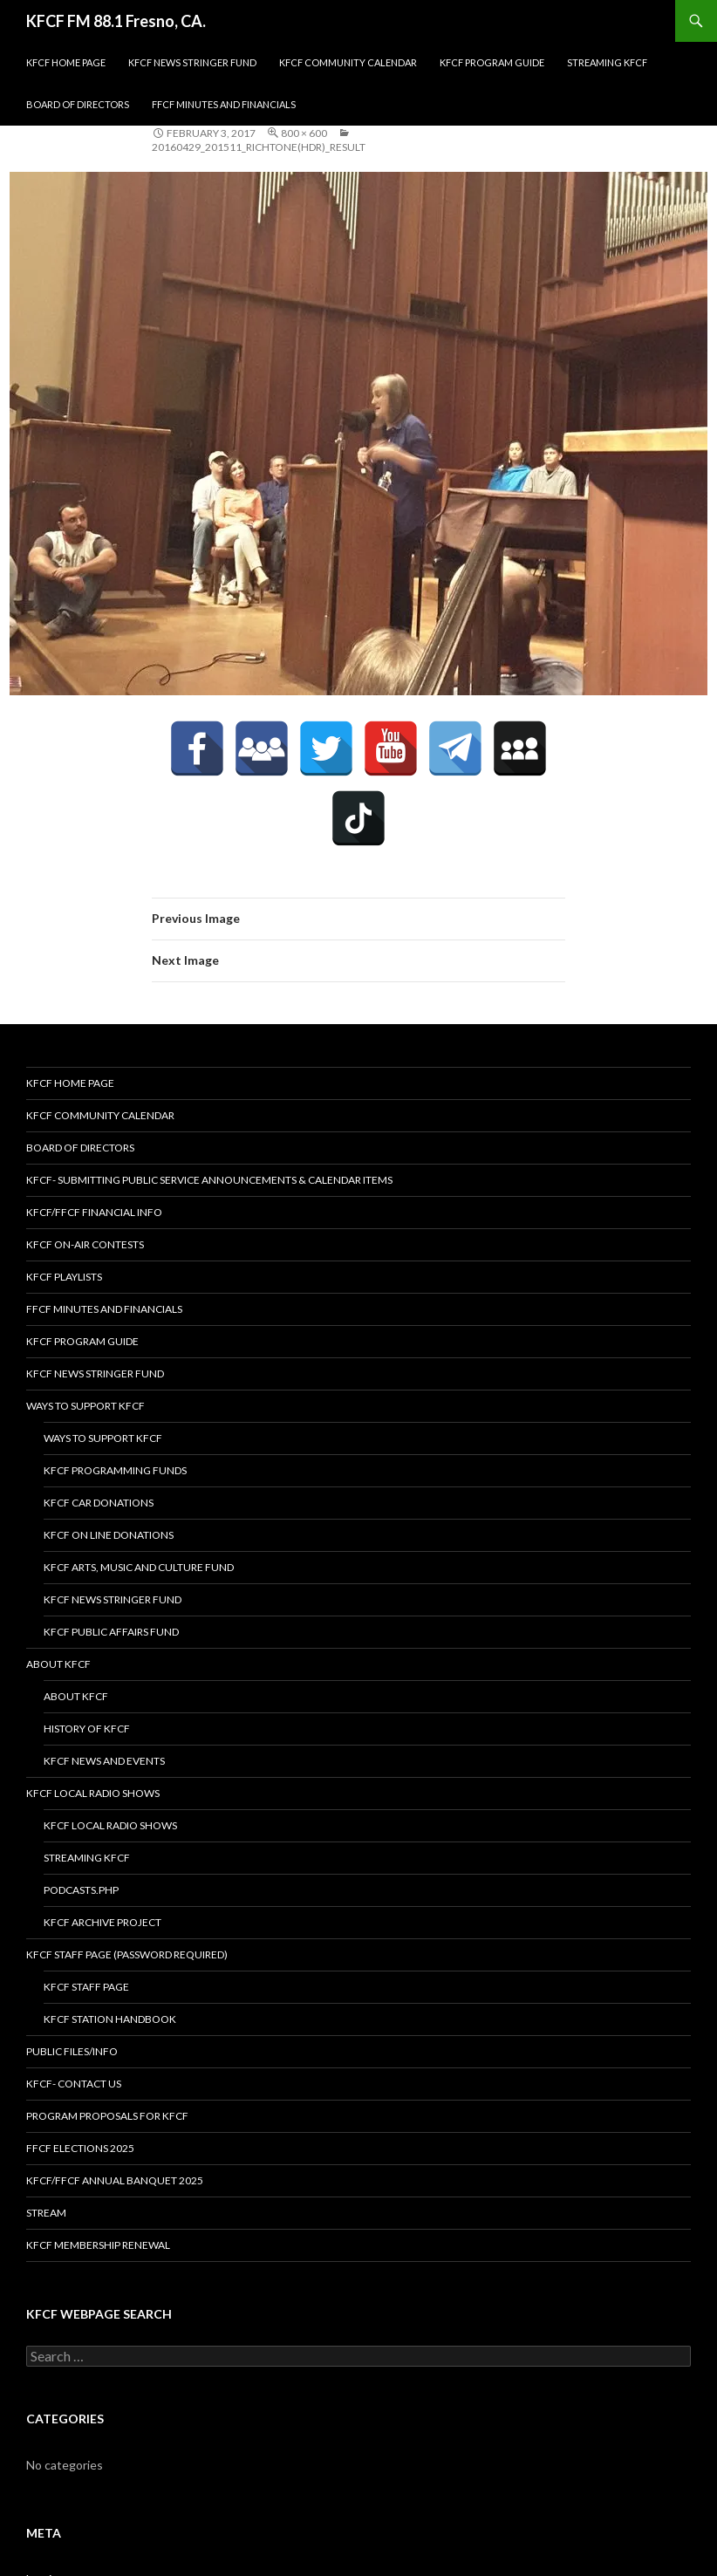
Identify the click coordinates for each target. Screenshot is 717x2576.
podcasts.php (81, 1889)
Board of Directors (77, 104)
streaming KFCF (607, 62)
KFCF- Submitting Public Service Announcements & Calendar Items (209, 1179)
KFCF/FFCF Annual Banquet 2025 (114, 2180)
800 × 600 (304, 133)
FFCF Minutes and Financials (224, 104)
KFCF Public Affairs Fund (111, 1631)
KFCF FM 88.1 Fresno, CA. (116, 21)
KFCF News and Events (104, 1760)
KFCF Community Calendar (348, 62)
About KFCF (58, 1664)
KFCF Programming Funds (115, 1470)
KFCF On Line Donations (109, 1534)
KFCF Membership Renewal (98, 2244)
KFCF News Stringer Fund (192, 62)
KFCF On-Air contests (85, 1244)
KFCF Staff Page (86, 1986)
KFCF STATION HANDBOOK (110, 2019)
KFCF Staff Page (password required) (127, 1954)
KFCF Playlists (64, 1276)
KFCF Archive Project (102, 1922)
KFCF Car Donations (99, 1502)
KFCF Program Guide (492, 62)
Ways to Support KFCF (85, 1405)
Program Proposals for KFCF (107, 2115)
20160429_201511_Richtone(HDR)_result (258, 147)
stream (46, 2212)
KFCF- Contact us (73, 2083)
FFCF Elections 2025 (80, 2148)
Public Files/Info (72, 2051)
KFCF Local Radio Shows (93, 1793)
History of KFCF (87, 1728)
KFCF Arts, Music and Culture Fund (139, 1567)
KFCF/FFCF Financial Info (94, 1212)
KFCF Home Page (66, 62)
